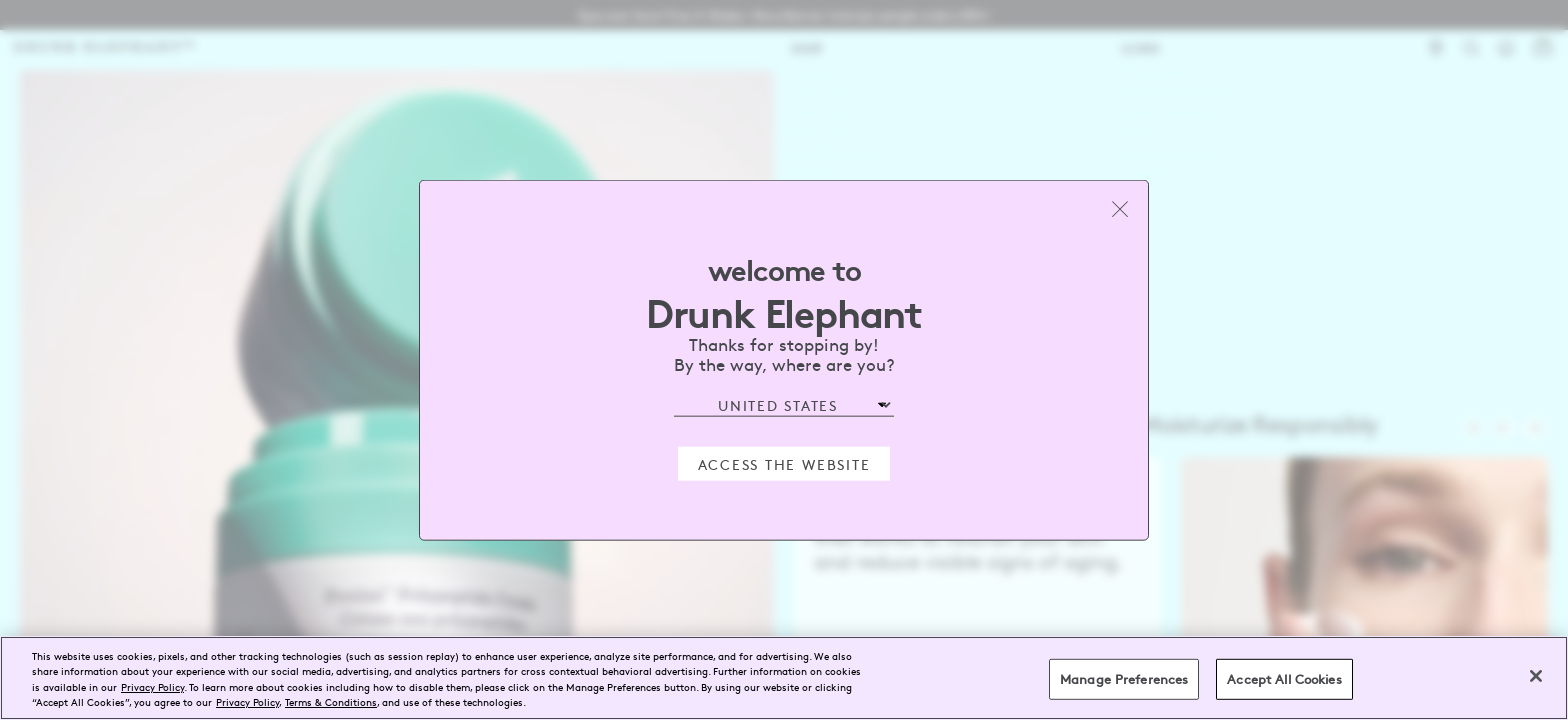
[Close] (1536, 676)
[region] (784, 678)
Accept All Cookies (1284, 679)
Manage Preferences (1124, 679)
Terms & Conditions (331, 701)
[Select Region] (784, 405)
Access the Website (784, 463)
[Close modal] (1120, 209)
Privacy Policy (152, 686)
